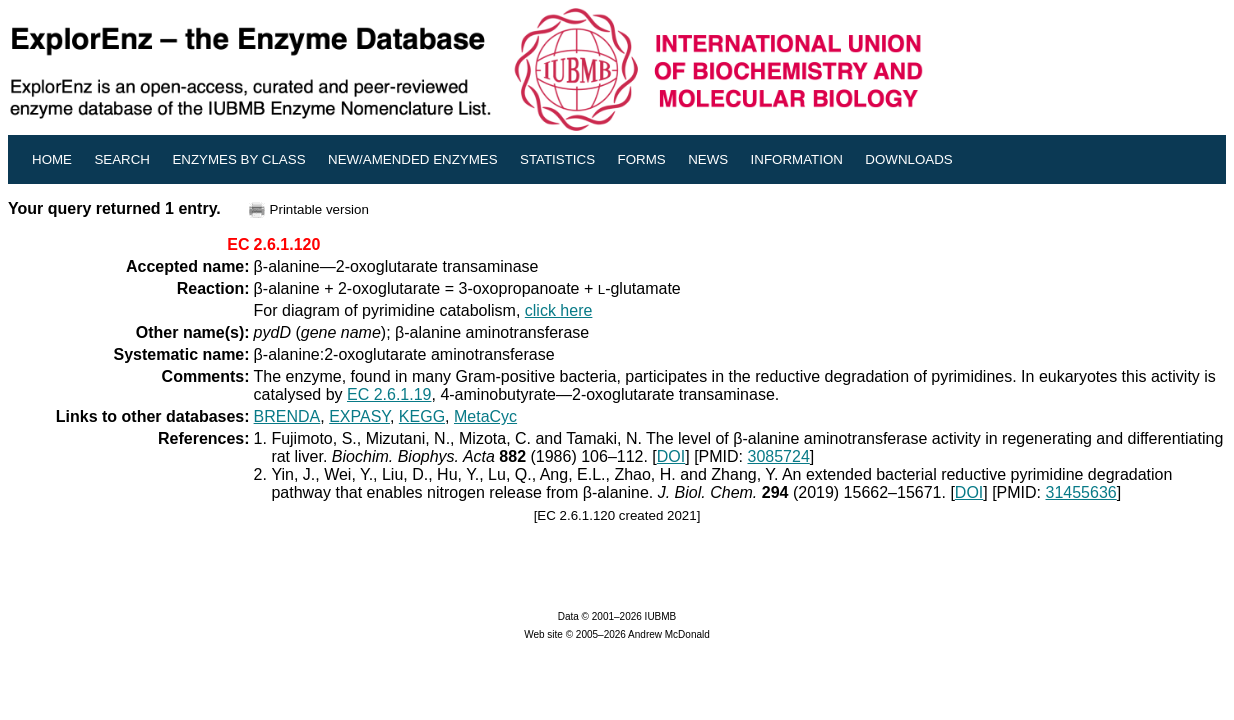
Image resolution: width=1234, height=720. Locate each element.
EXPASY (359, 416)
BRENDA (287, 416)
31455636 (1081, 492)
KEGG (422, 416)
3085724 (779, 456)
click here (559, 310)
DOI (671, 456)
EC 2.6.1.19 (389, 394)
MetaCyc (485, 416)
